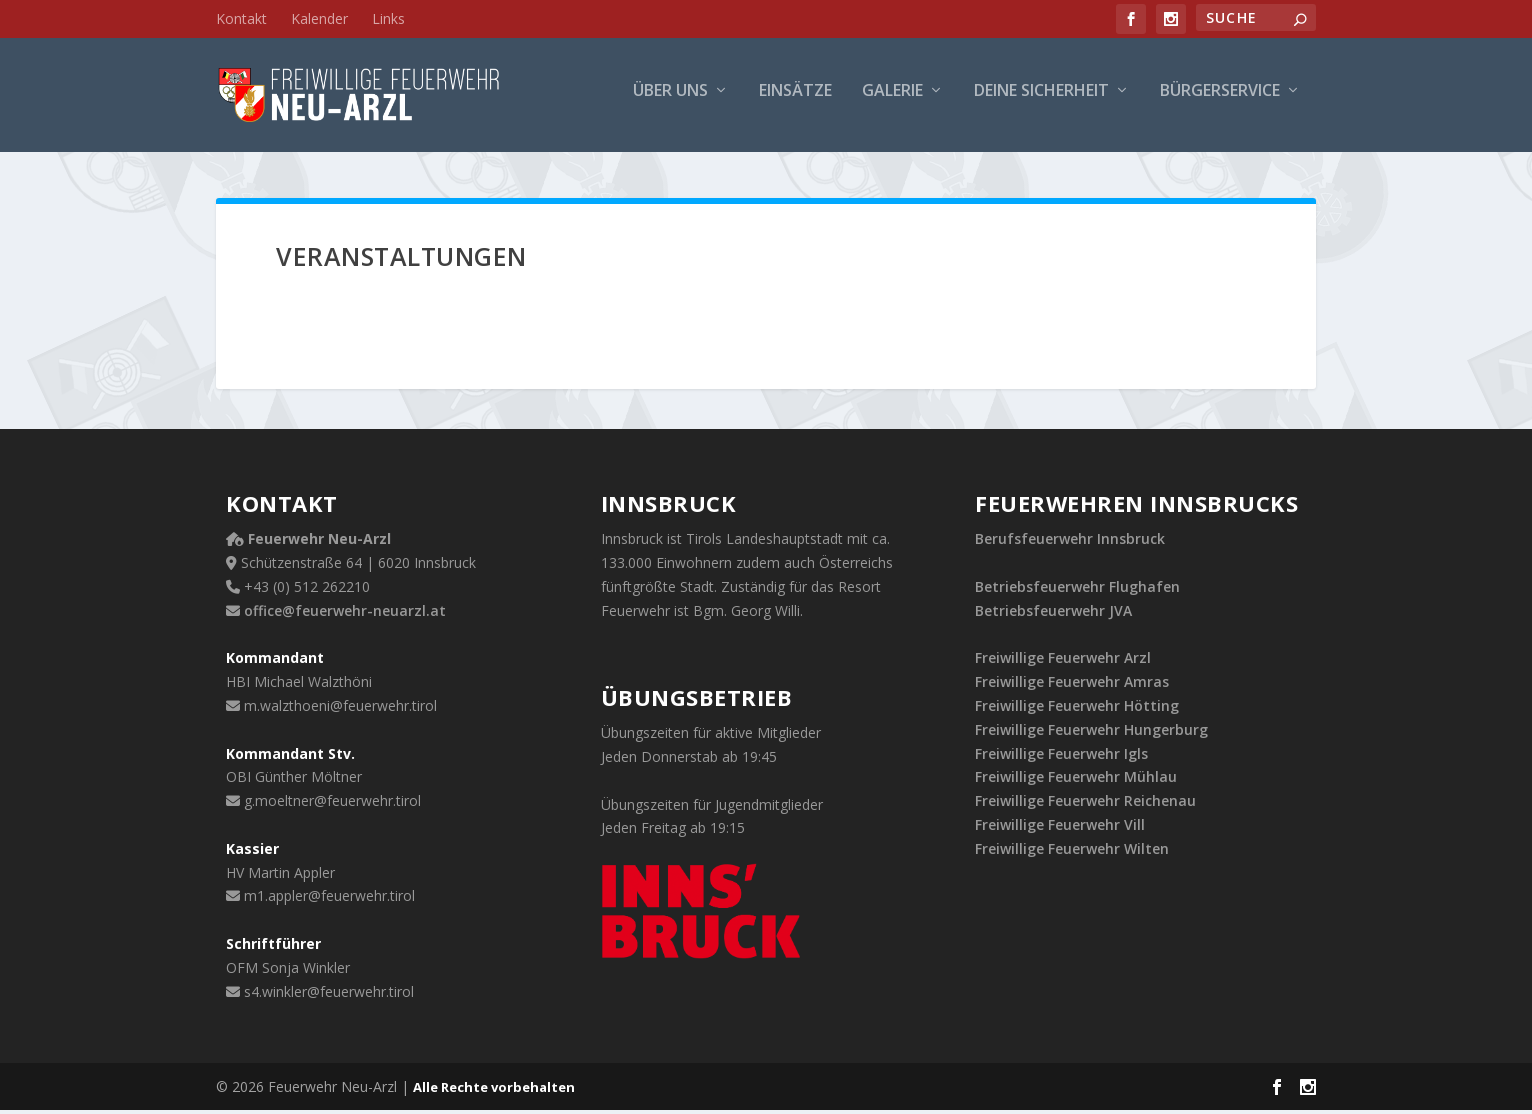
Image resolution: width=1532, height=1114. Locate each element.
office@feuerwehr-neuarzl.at (345, 614)
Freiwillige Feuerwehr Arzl (1063, 662)
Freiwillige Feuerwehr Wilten (1072, 852)
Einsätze (795, 101)
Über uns (670, 101)
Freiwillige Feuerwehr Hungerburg (1091, 733)
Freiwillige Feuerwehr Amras (1072, 685)
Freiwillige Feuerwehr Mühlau (1076, 781)
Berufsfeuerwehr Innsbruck (1070, 543)
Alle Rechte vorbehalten (494, 1091)
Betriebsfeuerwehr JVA (1053, 614)
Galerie (892, 101)
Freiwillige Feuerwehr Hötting (1077, 709)
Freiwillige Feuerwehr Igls (1061, 757)
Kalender (319, 18)
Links (388, 18)
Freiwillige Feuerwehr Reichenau (1085, 804)
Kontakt (241, 18)
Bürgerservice (1220, 101)
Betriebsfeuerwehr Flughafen (1077, 590)
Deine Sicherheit (1041, 101)
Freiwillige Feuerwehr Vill (1060, 828)
